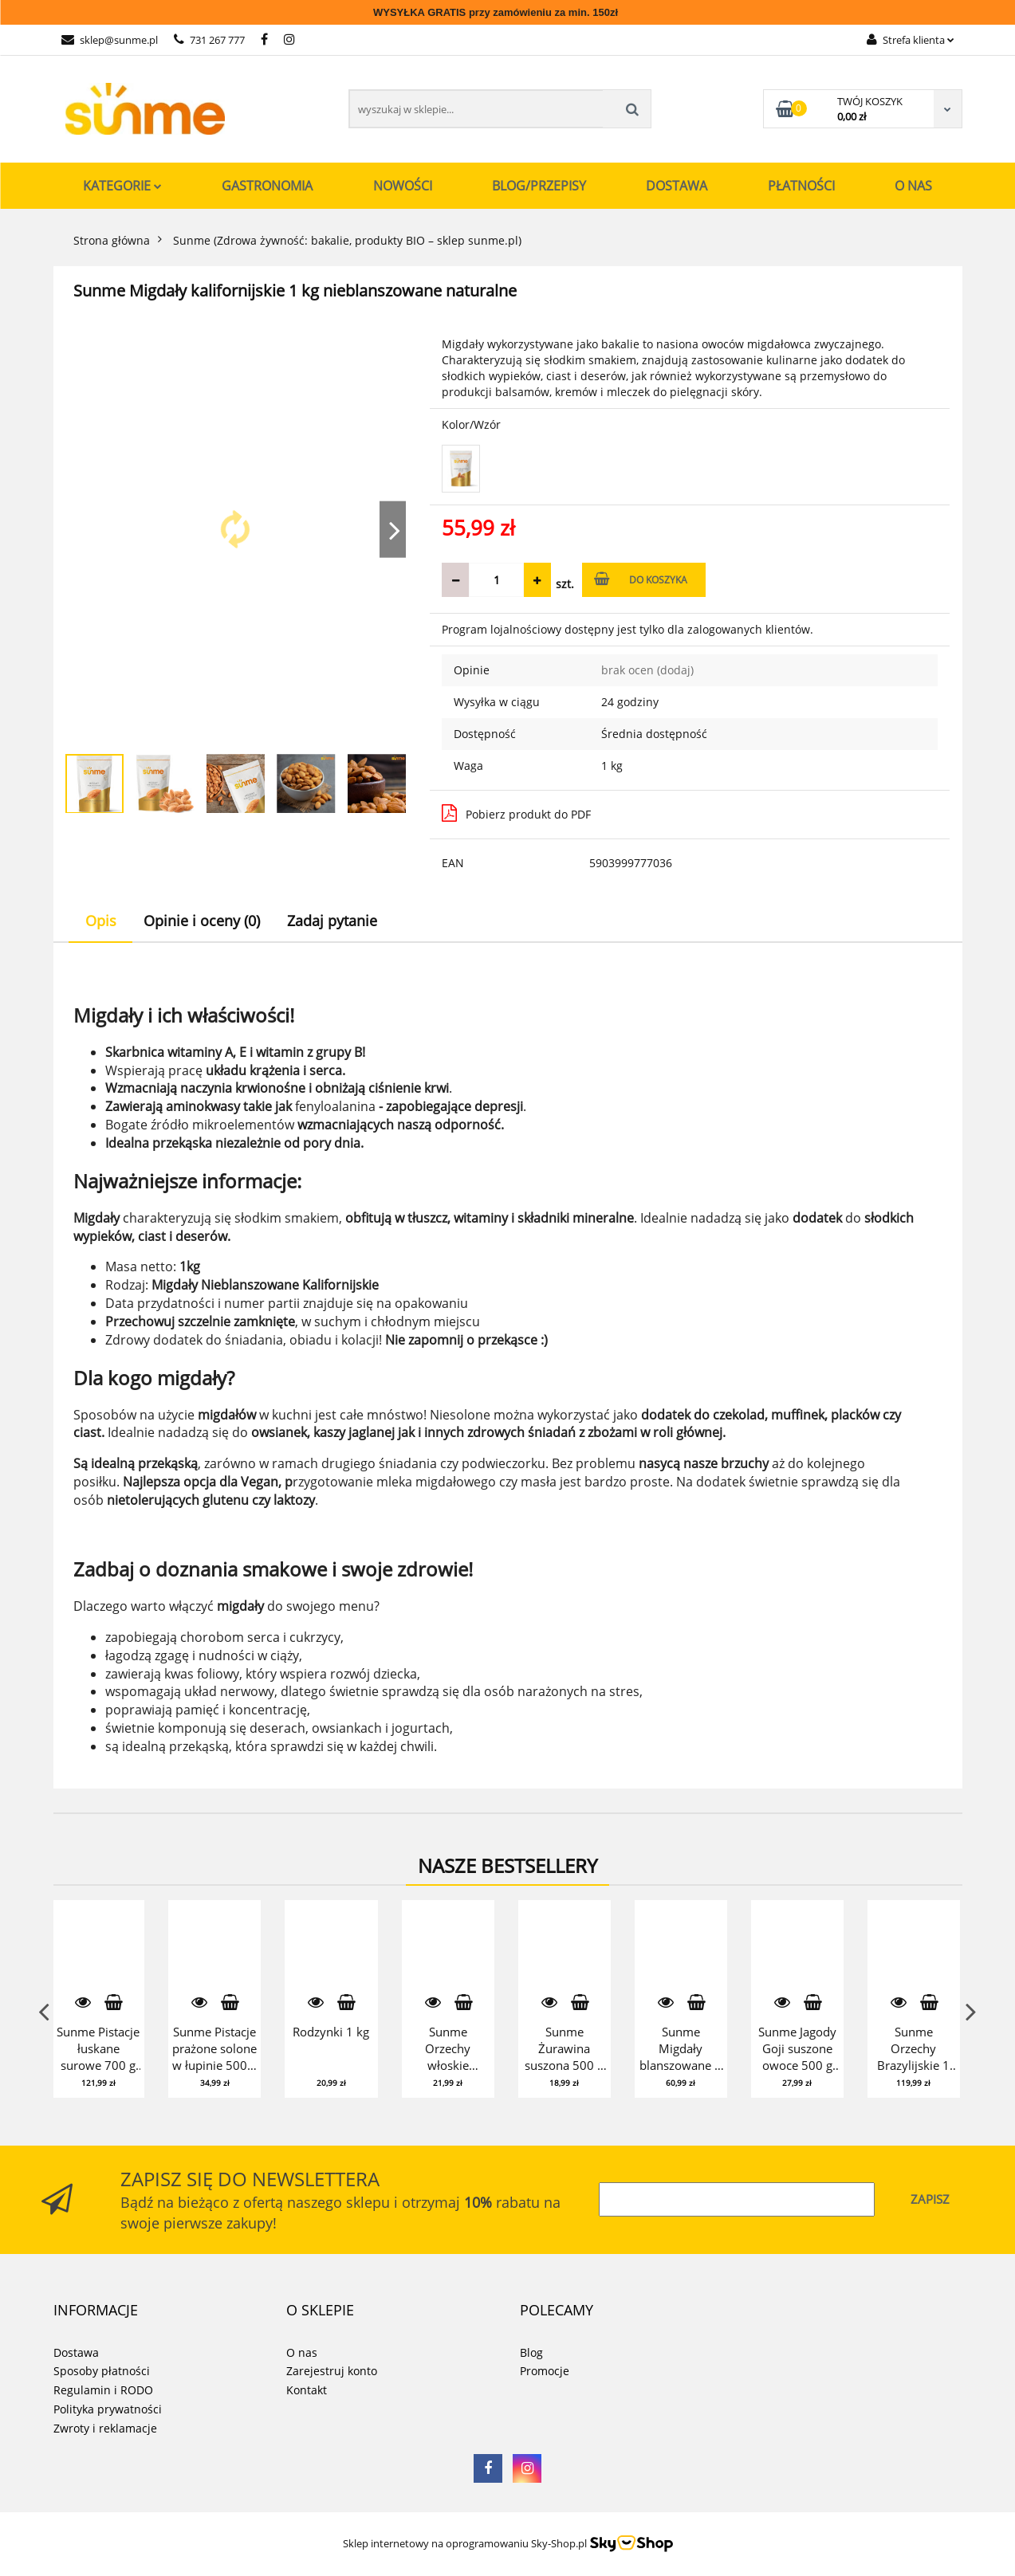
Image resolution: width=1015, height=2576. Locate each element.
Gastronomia (267, 185)
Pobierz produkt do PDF (516, 813)
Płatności (801, 185)
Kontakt (306, 2389)
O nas (913, 185)
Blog (531, 2352)
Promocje (544, 2370)
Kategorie (122, 185)
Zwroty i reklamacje (105, 2428)
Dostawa (676, 185)
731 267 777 (209, 40)
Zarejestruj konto (331, 2370)
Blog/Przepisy (539, 185)
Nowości (402, 185)
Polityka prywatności (107, 2409)
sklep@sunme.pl (109, 40)
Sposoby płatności (101, 2370)
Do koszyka (640, 579)
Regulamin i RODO (103, 2389)
